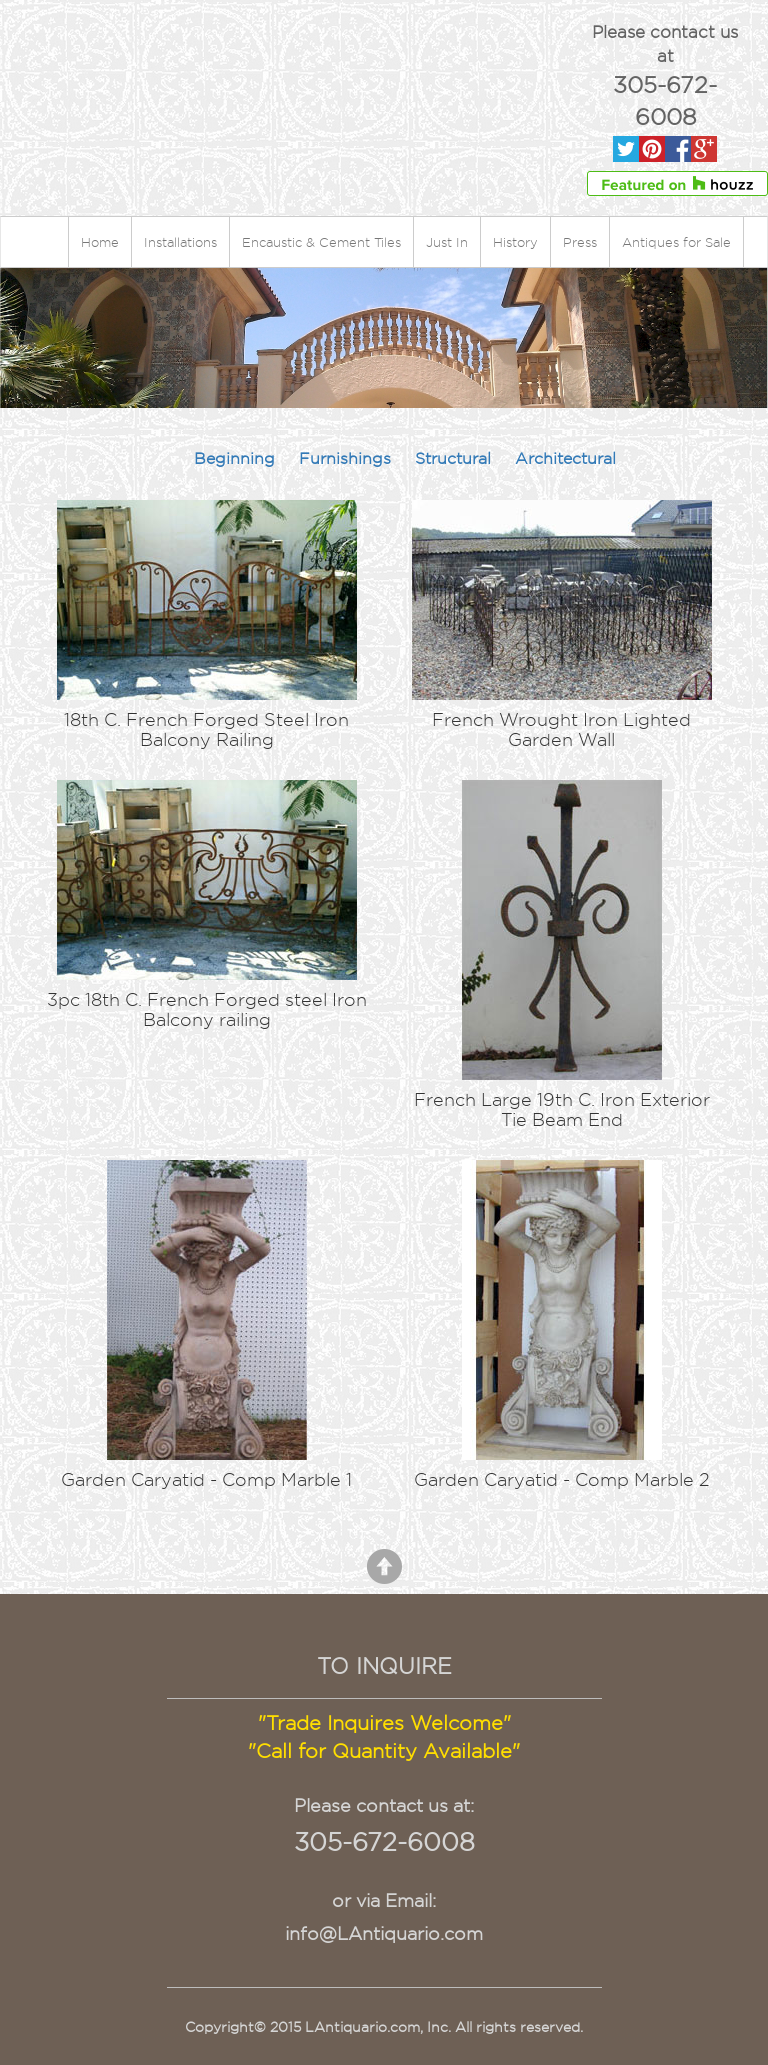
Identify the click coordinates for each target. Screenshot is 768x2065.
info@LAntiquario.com (384, 1933)
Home (100, 242)
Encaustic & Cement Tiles (321, 242)
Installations (180, 242)
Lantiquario (274, 66)
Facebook (678, 149)
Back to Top (384, 1566)
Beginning (234, 458)
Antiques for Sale (676, 242)
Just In (447, 242)
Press (580, 242)
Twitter (626, 149)
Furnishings (345, 458)
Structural (453, 458)
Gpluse (704, 149)
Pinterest (652, 149)
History (515, 242)
